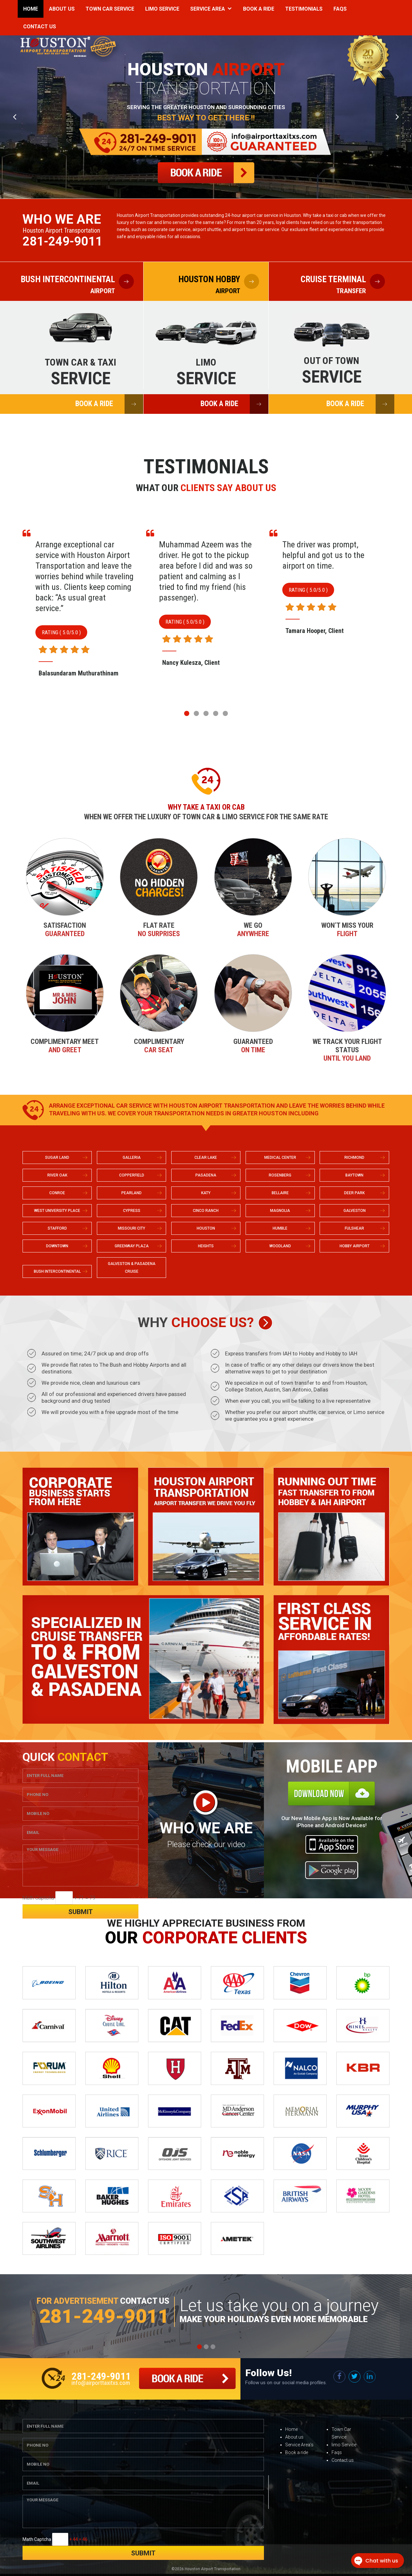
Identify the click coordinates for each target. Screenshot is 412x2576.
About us (294, 2437)
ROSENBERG (280, 1175)
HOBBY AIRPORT (355, 1246)
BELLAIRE (280, 1193)
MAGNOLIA (280, 1210)
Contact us (343, 2460)
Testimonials (304, 9)
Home (30, 9)
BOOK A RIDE (109, 404)
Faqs (340, 9)
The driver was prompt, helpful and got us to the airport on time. (323, 555)
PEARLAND (131, 1193)
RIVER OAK (57, 1175)
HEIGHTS (206, 1246)
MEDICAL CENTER (280, 1157)
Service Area (207, 9)
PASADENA (205, 1175)
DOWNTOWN (57, 1246)
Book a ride (296, 2452)
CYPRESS (131, 1210)
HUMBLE (280, 1228)
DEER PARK (354, 1193)
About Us (62, 9)
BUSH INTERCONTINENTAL (57, 1271)
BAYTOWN (354, 1175)
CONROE (57, 1193)
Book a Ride (258, 9)
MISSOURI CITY (131, 1228)
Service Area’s (299, 2444)
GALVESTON (354, 1210)
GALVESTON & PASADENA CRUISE (131, 1267)
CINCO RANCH (206, 1210)
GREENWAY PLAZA (132, 1246)
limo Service (344, 2444)
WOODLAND (280, 1246)
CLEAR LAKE (205, 1157)
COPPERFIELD (131, 1175)
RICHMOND (354, 1157)
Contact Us (39, 26)
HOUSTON (206, 1228)
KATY (206, 1193)
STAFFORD (57, 1228)
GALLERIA (132, 1157)
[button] (187, 713)
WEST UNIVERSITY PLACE (57, 1210)
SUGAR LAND (57, 1157)
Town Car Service (110, 9)
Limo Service (162, 9)
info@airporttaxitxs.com (100, 2383)
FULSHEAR (354, 1228)
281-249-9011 (62, 241)
